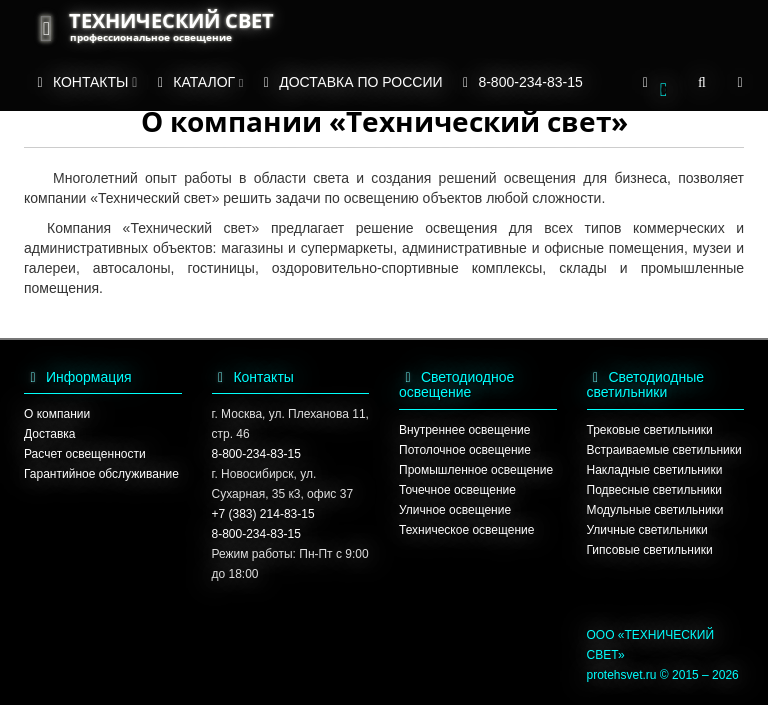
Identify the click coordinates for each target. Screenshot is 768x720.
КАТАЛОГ (197, 82)
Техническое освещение (466, 530)
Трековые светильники (650, 430)
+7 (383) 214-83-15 (263, 514)
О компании (57, 414)
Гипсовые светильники (650, 550)
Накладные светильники (655, 470)
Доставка (50, 434)
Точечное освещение (457, 490)
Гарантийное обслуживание (101, 474)
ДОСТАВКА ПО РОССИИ (349, 82)
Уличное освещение (455, 510)
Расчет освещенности (85, 454)
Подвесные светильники (654, 490)
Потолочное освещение (465, 450)
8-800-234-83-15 (520, 82)
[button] (654, 83)
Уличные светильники (647, 530)
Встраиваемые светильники (664, 450)
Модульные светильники (655, 510)
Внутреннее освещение (464, 430)
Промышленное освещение (476, 470)
